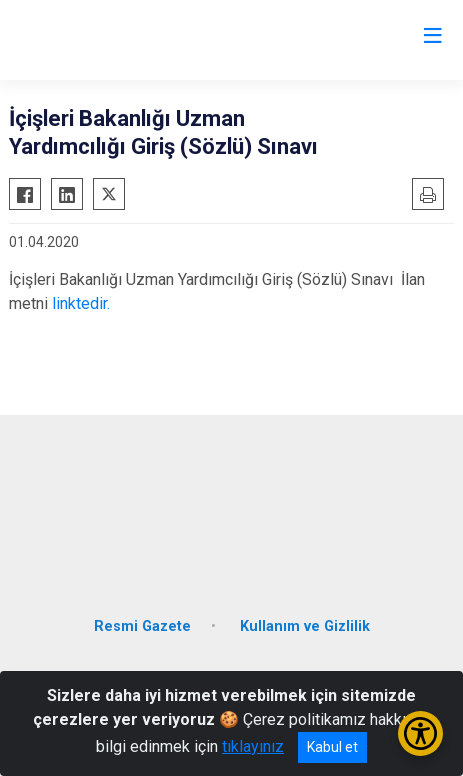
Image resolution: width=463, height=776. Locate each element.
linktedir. (81, 303)
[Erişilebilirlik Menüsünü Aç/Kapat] (420, 733)
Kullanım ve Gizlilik (305, 626)
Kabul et (332, 747)
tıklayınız (253, 746)
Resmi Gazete (142, 626)
